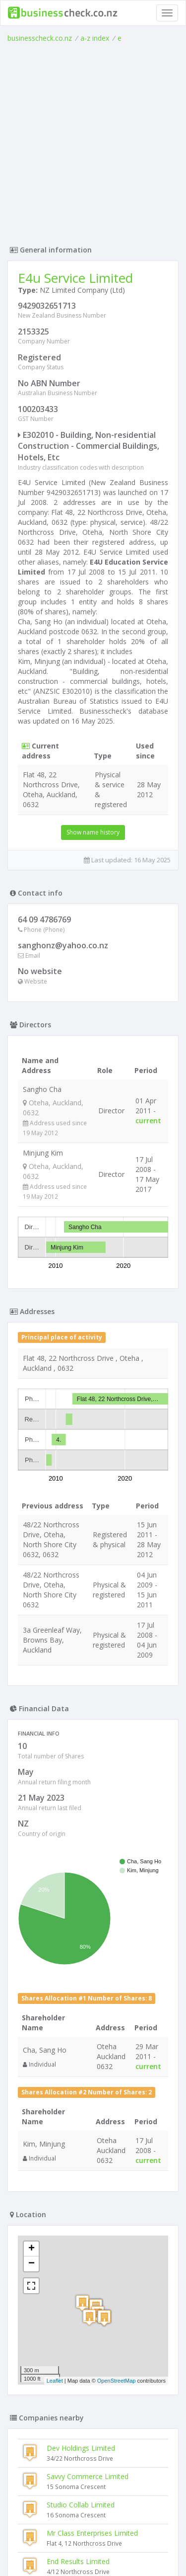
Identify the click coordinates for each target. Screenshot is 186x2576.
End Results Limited (78, 2561)
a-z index (94, 38)
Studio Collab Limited (81, 2504)
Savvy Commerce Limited (87, 2476)
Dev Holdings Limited (81, 2448)
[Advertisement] (93, 141)
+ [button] (31, 2249)
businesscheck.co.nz (39, 38)
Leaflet (55, 2381)
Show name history (93, 832)
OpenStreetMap (116, 2381)
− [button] (31, 2263)
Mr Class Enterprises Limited (92, 2533)
